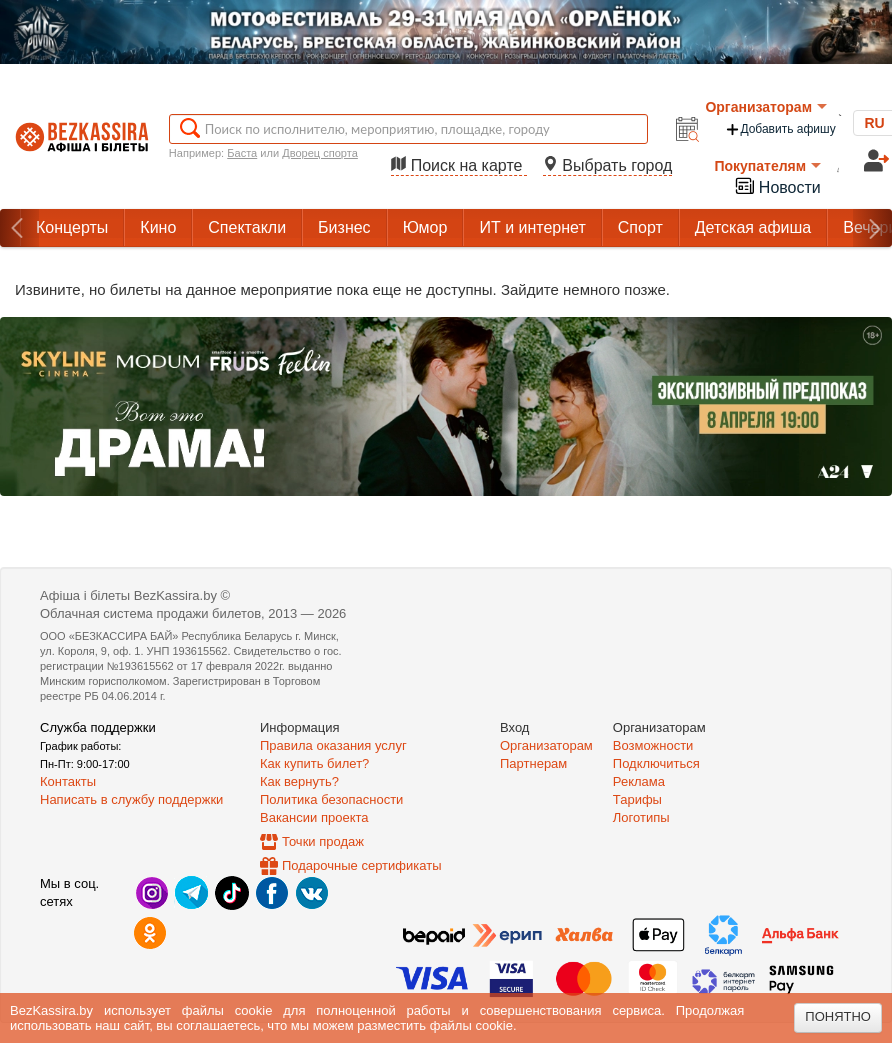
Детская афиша (753, 227)
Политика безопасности (331, 799)
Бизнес (344, 227)
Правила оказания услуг (333, 745)
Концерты (72, 227)
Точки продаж (323, 841)
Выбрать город (608, 165)
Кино (158, 227)
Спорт (640, 227)
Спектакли (247, 227)
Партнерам (533, 763)
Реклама (639, 781)
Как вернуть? (299, 781)
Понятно (838, 1016)
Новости (777, 185)
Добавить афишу (780, 129)
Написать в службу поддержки (131, 799)
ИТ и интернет (532, 227)
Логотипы (641, 817)
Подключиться (656, 763)
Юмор (425, 227)
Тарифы (637, 799)
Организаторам (766, 107)
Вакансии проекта (314, 817)
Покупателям (767, 166)
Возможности (653, 745)
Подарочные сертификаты (361, 865)
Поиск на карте (459, 165)
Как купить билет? (314, 763)
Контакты (68, 781)
